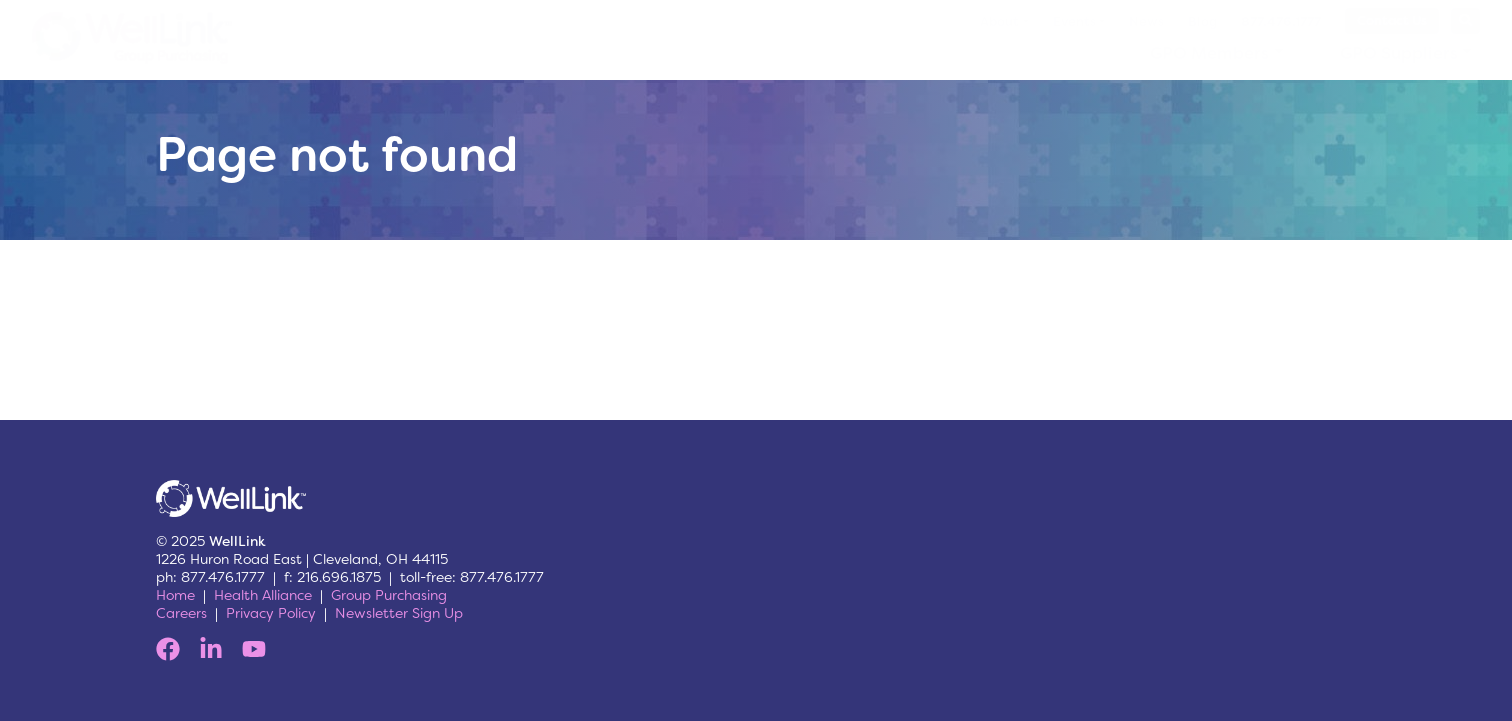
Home (175, 595)
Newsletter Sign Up (399, 613)
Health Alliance (263, 595)
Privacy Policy (271, 613)
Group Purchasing (389, 595)
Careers (181, 613)
